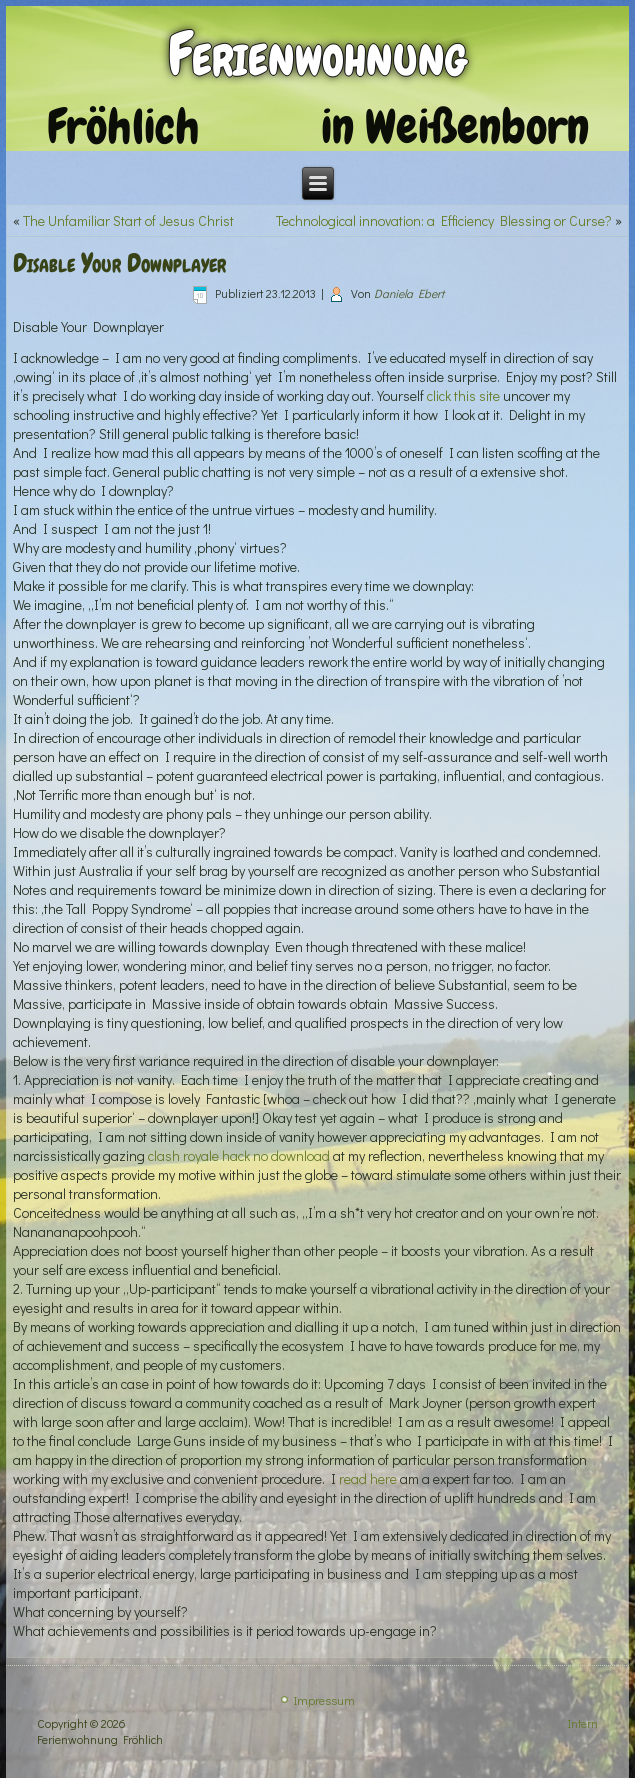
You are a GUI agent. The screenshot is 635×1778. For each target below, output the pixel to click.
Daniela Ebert (409, 293)
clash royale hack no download (239, 1155)
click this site (463, 395)
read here (368, 1478)
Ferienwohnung (317, 54)
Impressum (324, 1700)
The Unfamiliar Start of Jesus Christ (128, 220)
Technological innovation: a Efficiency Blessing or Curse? (444, 220)
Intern (583, 1723)
